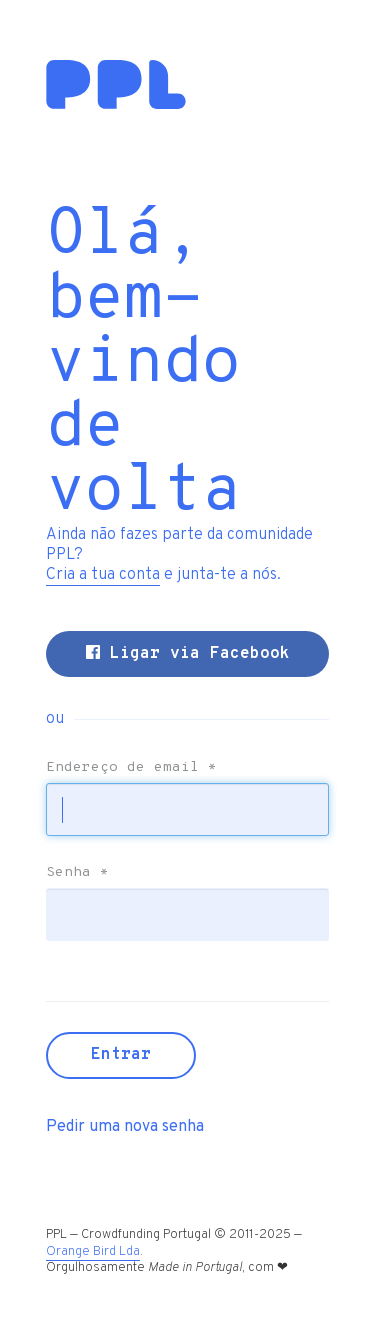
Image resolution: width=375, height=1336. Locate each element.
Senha (77, 873)
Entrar (121, 1055)
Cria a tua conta (103, 575)
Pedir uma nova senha (125, 1127)
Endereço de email (131, 768)
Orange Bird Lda (93, 1252)
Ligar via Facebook (188, 654)
